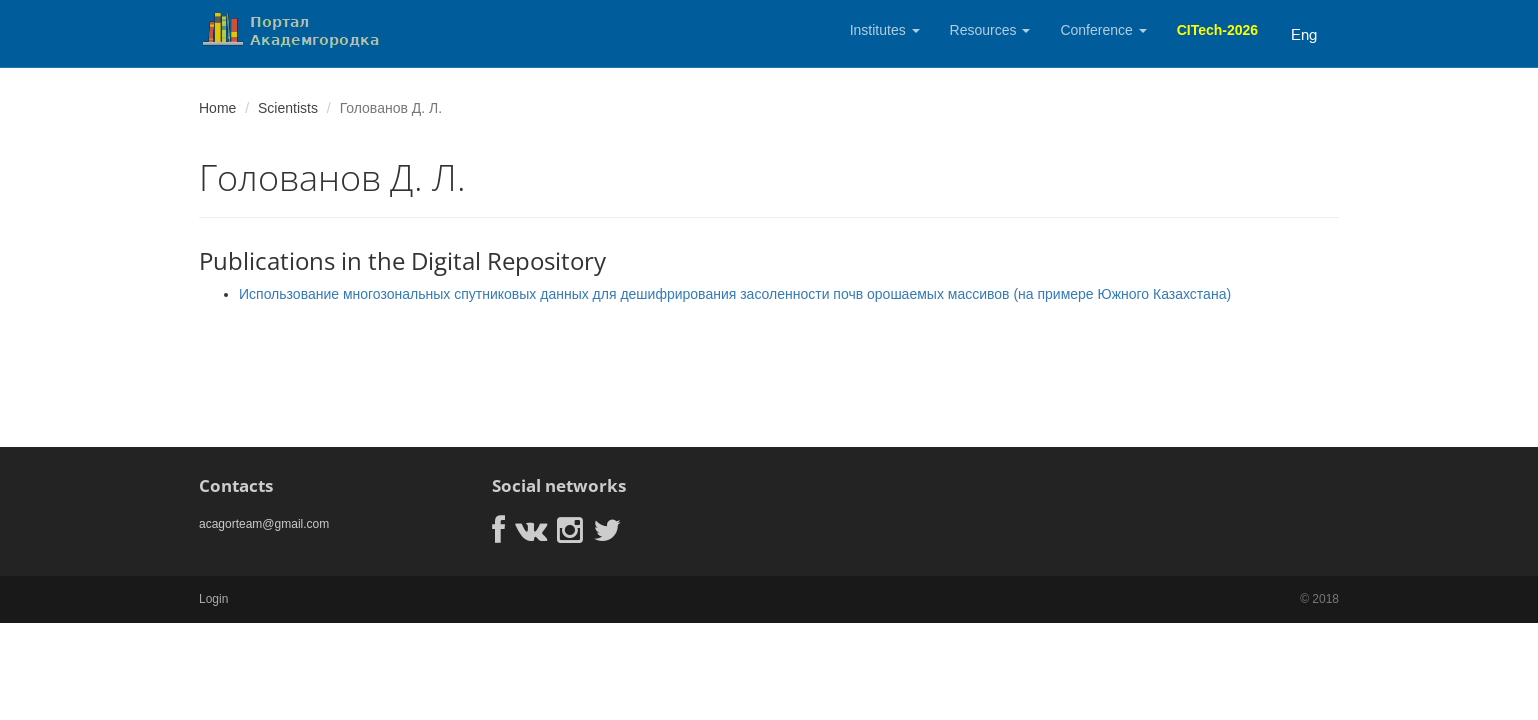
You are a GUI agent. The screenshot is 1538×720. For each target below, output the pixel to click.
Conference (1103, 30)
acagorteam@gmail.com (264, 524)
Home (217, 108)
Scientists (288, 108)
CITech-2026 (1217, 30)
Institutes (885, 30)
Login (213, 599)
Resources (990, 30)
